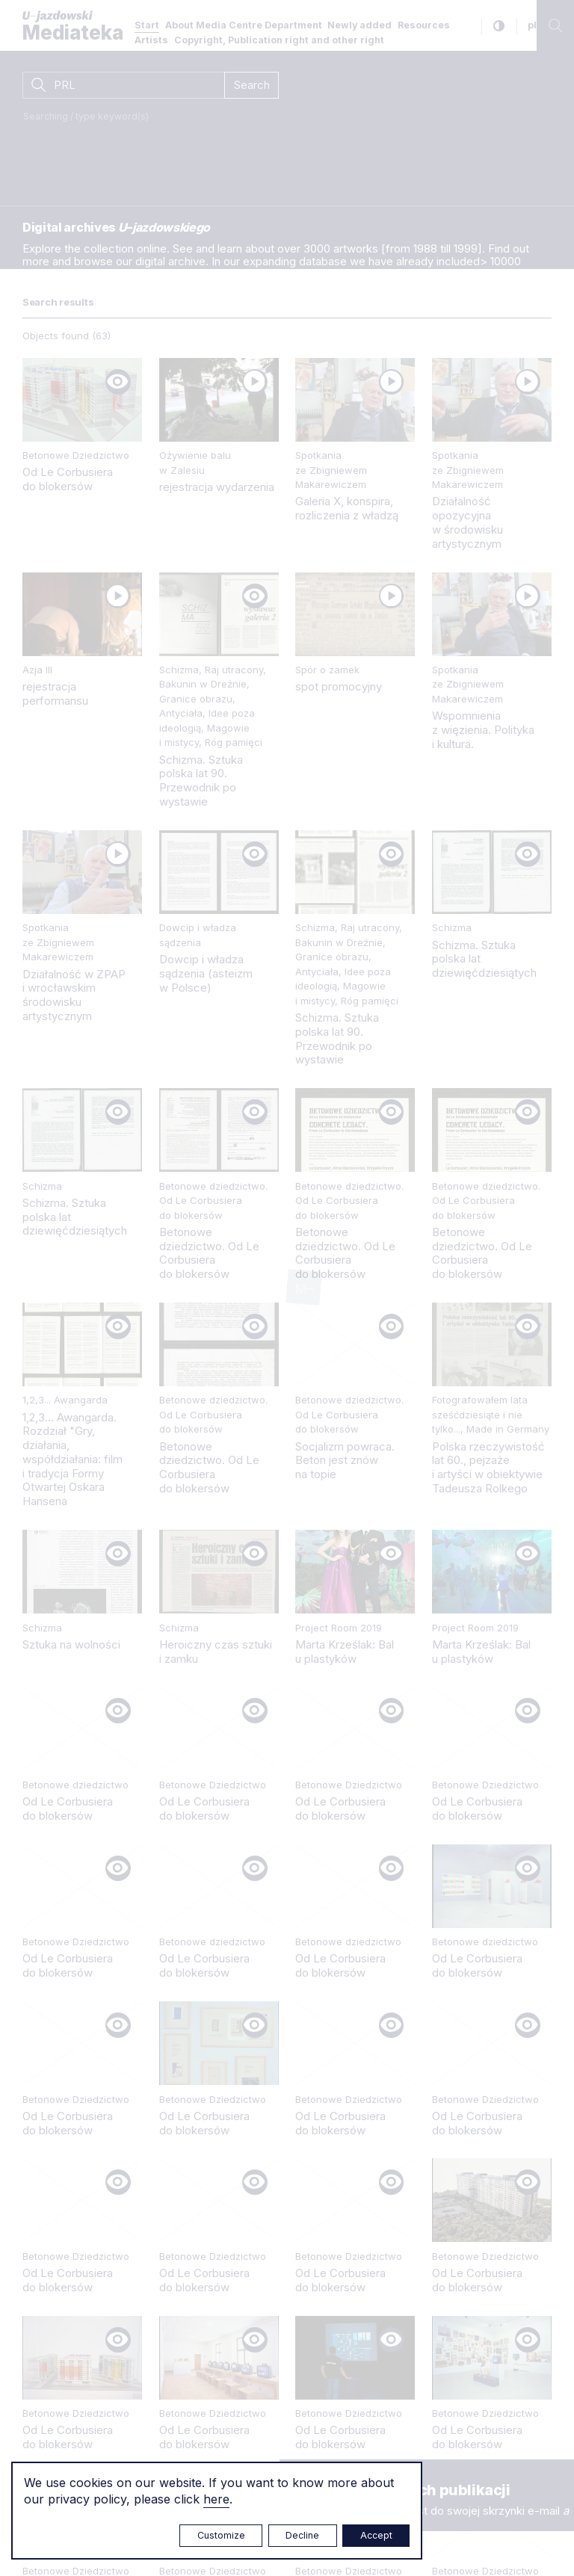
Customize (221, 2535)
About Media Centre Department (243, 25)
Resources (424, 25)
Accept (376, 2535)
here (216, 2499)
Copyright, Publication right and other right (279, 40)
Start (147, 25)
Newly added (359, 25)
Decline (302, 2535)
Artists (151, 40)
